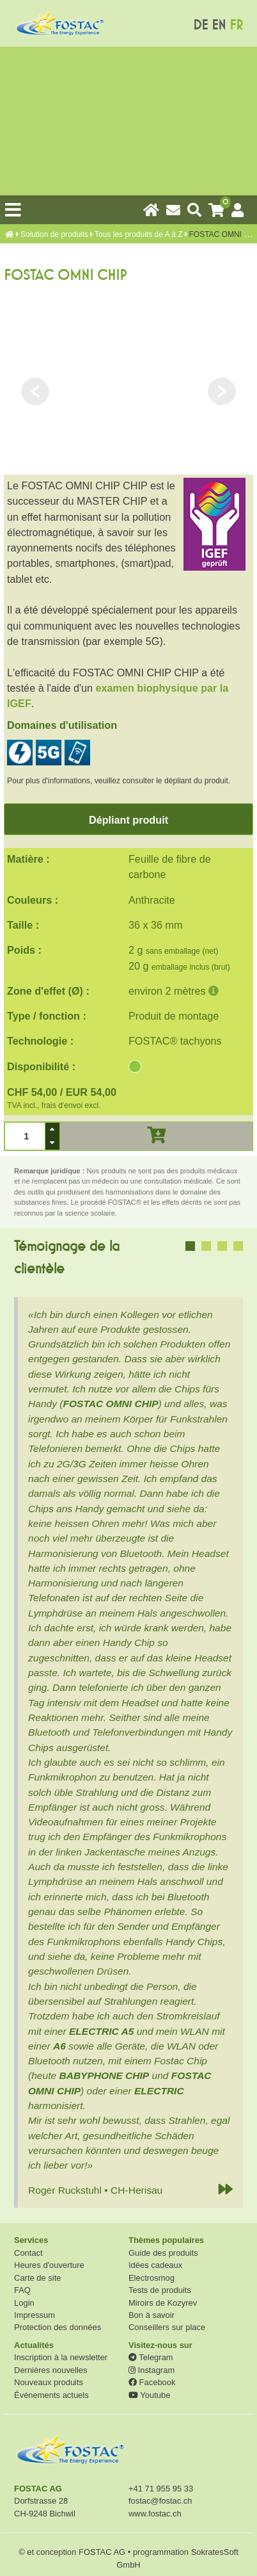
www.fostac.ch (155, 2513)
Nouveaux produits (48, 2382)
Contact (28, 2253)
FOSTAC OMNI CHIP (110, 1403)
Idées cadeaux (155, 2265)
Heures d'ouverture (49, 2265)
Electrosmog (151, 2278)
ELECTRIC (159, 2090)
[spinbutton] (25, 1135)
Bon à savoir (151, 2315)
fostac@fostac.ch (160, 2501)
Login (24, 2303)
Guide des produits (163, 2253)
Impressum (34, 2315)
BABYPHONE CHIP (104, 2075)
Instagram (151, 2370)
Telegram (150, 2357)
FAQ (22, 2290)
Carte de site (37, 2278)
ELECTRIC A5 (101, 2031)
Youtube (149, 2395)
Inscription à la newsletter (60, 2357)
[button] (52, 1129)
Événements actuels (51, 2395)
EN (219, 25)
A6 (59, 2046)
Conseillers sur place (166, 2327)
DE (200, 25)
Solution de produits (54, 234)
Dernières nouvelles (50, 2370)
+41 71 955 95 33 (160, 2488)
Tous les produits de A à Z (138, 234)
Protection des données (57, 2327)
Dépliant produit (128, 820)
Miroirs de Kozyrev (162, 2303)
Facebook (151, 2382)
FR (236, 25)
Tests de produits (159, 2290)
